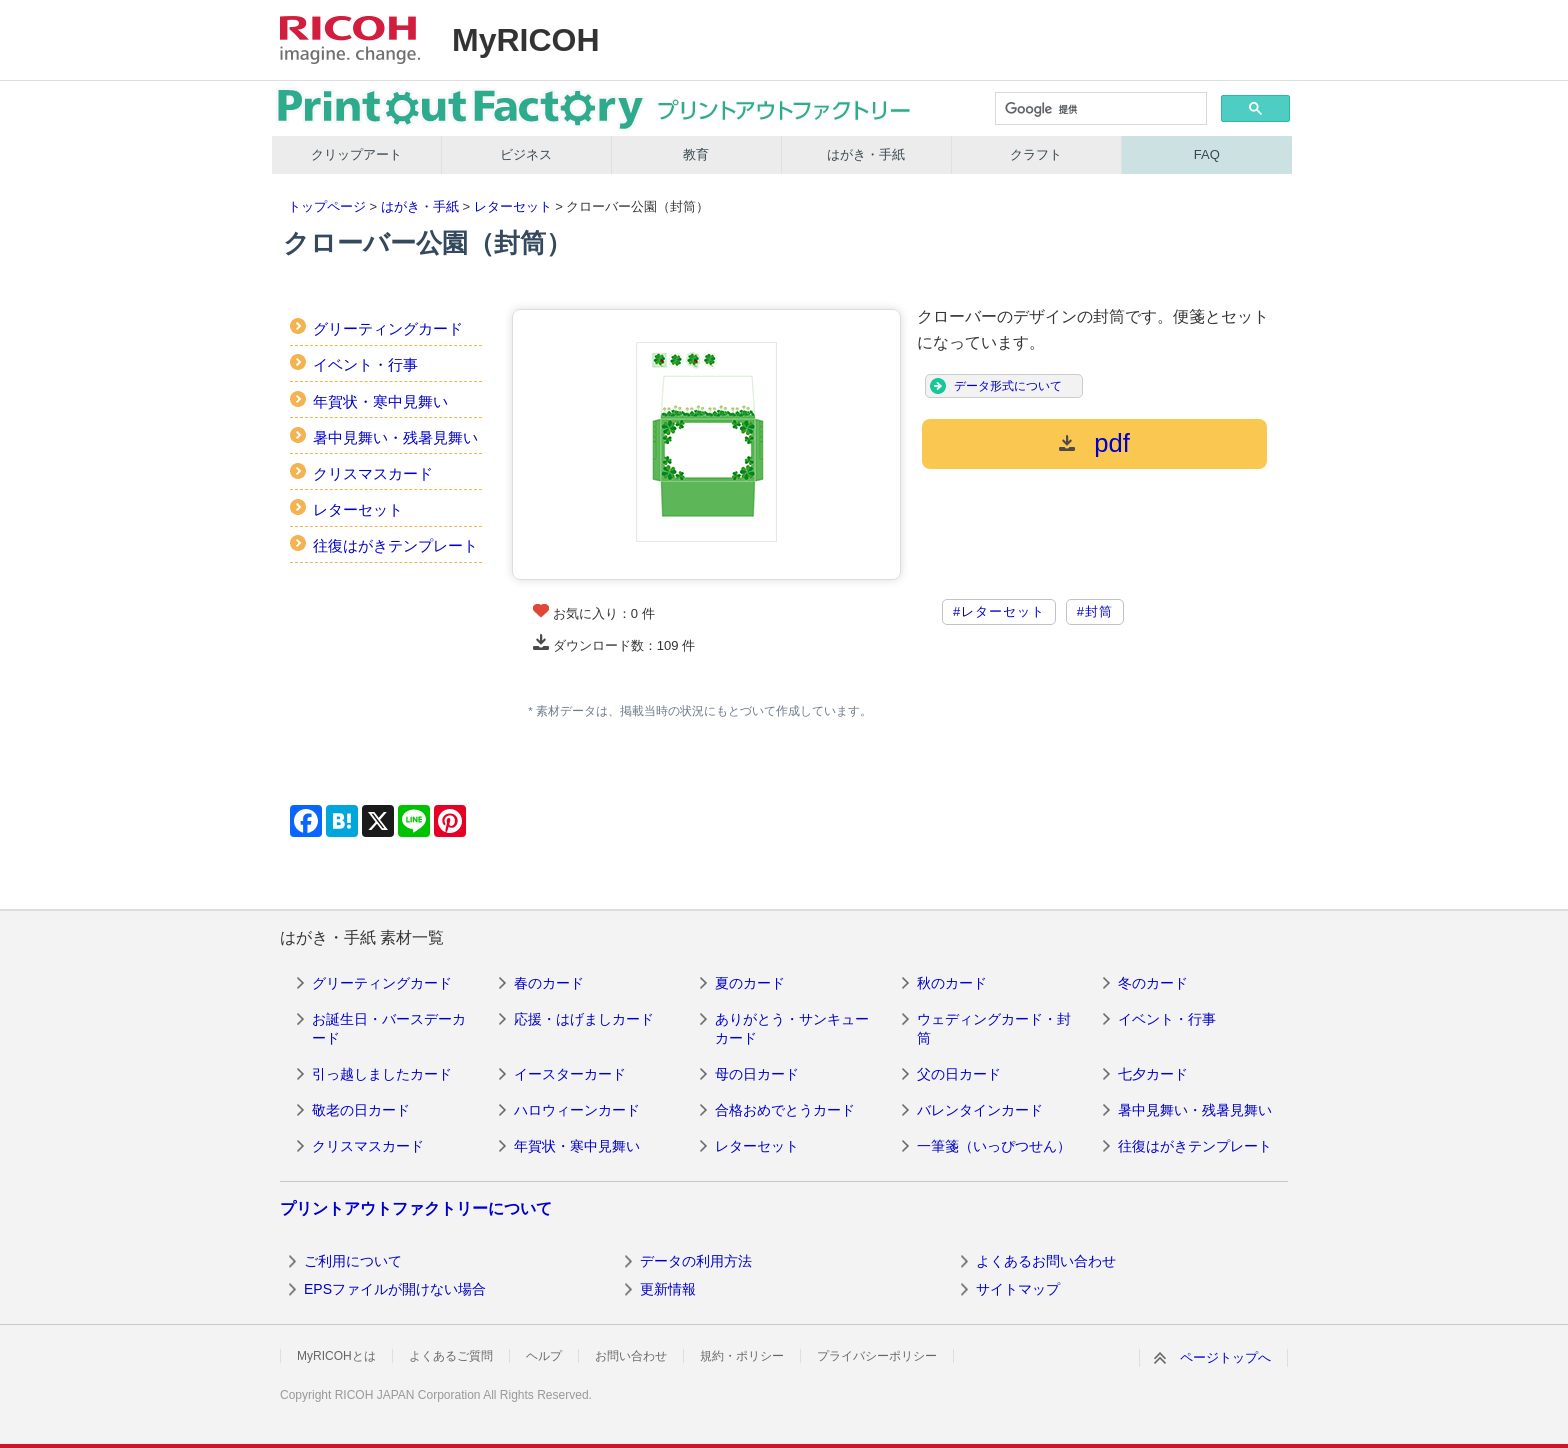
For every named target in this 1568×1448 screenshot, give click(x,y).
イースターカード (570, 1074)
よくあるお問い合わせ (1046, 1261)
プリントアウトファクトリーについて (416, 1208)
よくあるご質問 (451, 1356)
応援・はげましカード (584, 1019)
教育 (696, 154)
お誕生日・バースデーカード (389, 1029)
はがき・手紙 (866, 154)
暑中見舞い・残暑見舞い (395, 437)
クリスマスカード (373, 473)
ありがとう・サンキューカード (792, 1029)
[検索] (1099, 110)
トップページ (327, 206)
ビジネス (526, 154)
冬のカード (1153, 983)
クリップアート (356, 154)
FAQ (1207, 154)
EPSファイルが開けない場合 (395, 1289)
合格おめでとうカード (785, 1110)
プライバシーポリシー (877, 1356)
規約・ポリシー (742, 1356)
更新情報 (668, 1289)
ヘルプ (544, 1356)
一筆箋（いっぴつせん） (994, 1146)
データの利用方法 (696, 1261)
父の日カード (959, 1074)
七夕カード (1153, 1074)
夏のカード (750, 983)
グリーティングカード (388, 328)
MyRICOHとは (336, 1356)
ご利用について (353, 1261)
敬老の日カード (361, 1110)
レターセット (513, 206)
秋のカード (952, 983)
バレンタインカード (980, 1110)
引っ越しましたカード (382, 1074)
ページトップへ (1225, 1357)
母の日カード (757, 1074)
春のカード (549, 983)
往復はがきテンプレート (395, 545)
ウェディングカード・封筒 (994, 1029)
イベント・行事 (365, 364)
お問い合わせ (631, 1356)
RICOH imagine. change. (350, 40)
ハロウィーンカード (577, 1110)
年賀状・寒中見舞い (380, 401)
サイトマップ (1018, 1289)
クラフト (1036, 154)
